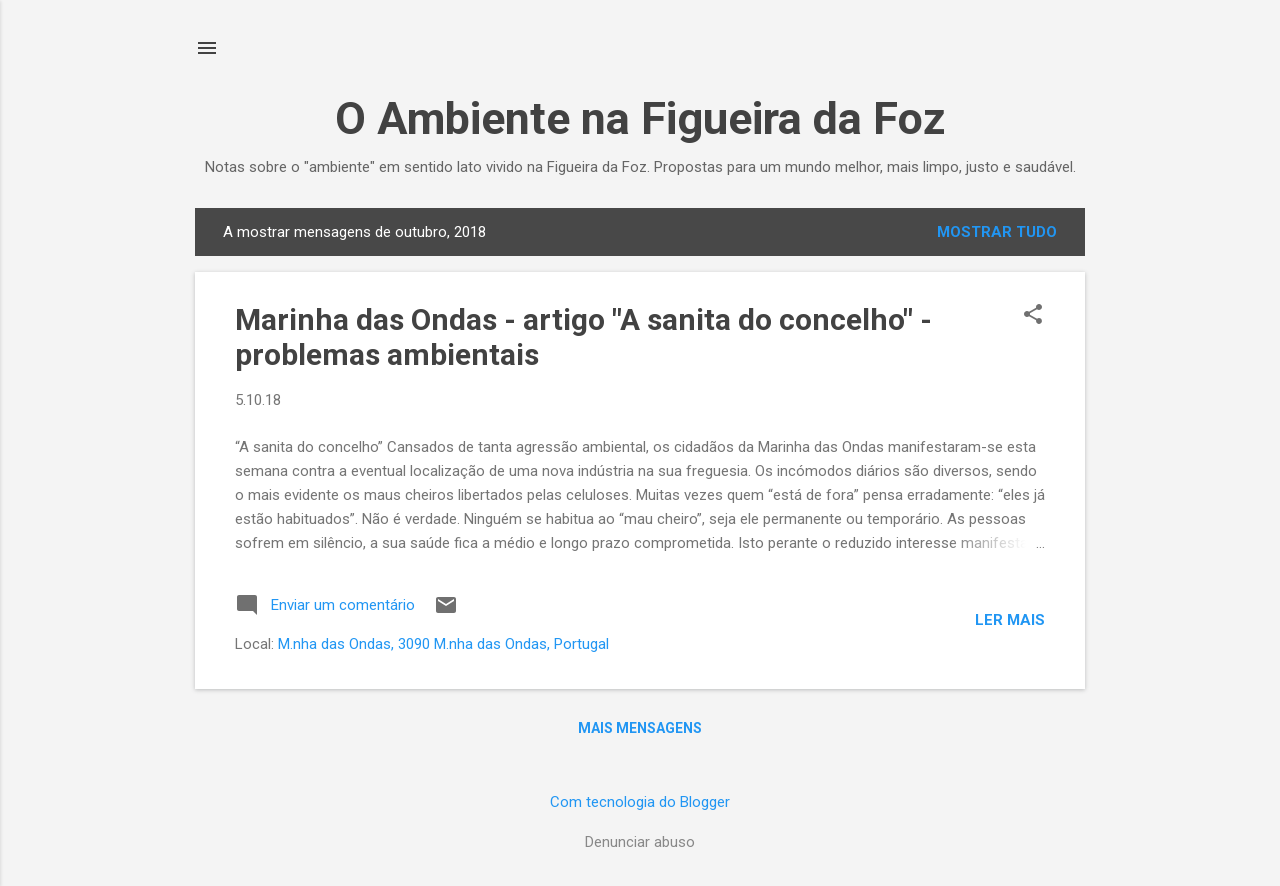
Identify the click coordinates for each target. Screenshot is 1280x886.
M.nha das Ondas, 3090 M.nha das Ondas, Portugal (443, 644)
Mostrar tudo (997, 232)
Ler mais (1010, 620)
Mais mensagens (640, 728)
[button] (1033, 316)
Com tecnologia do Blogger (640, 802)
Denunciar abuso (640, 842)
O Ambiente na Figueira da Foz (640, 118)
